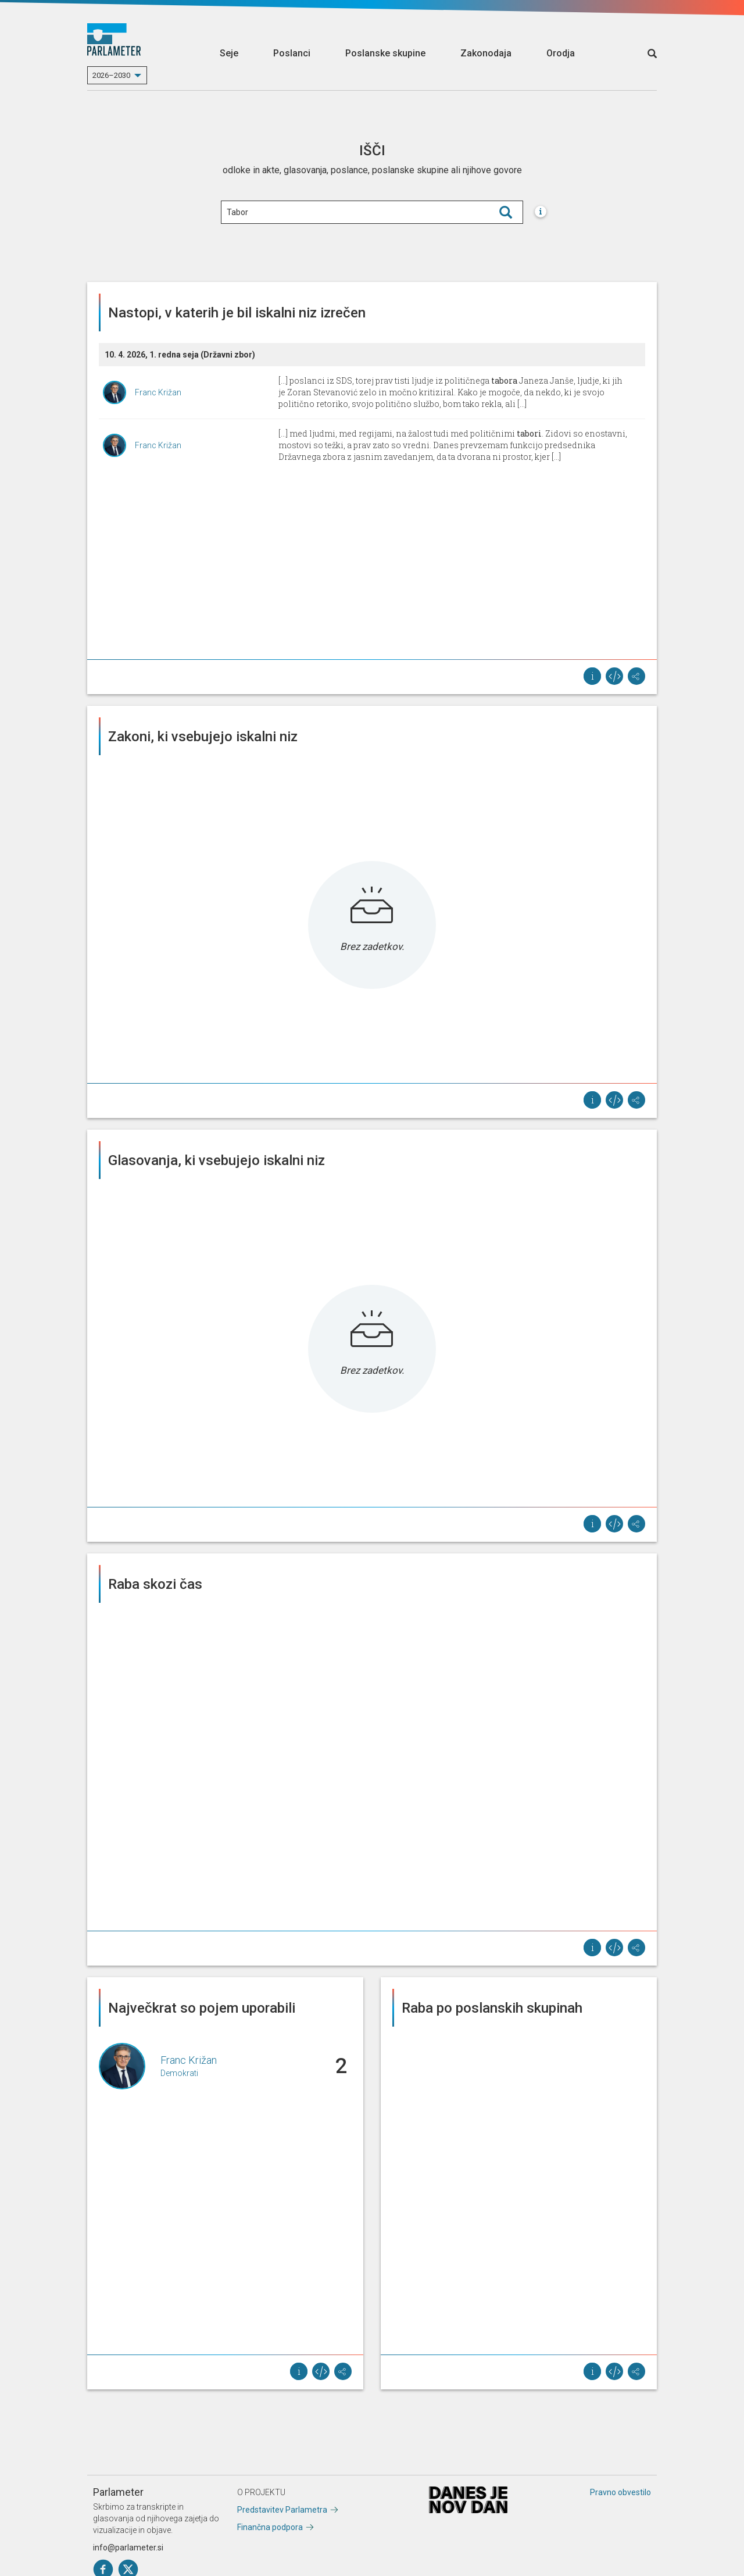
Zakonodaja (486, 53)
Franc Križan (158, 392)
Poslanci (291, 53)
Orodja (560, 53)
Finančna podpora (270, 2527)
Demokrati (179, 2073)
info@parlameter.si (128, 2547)
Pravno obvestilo (620, 2492)
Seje (229, 53)
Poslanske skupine (385, 53)
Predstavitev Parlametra (282, 2509)
